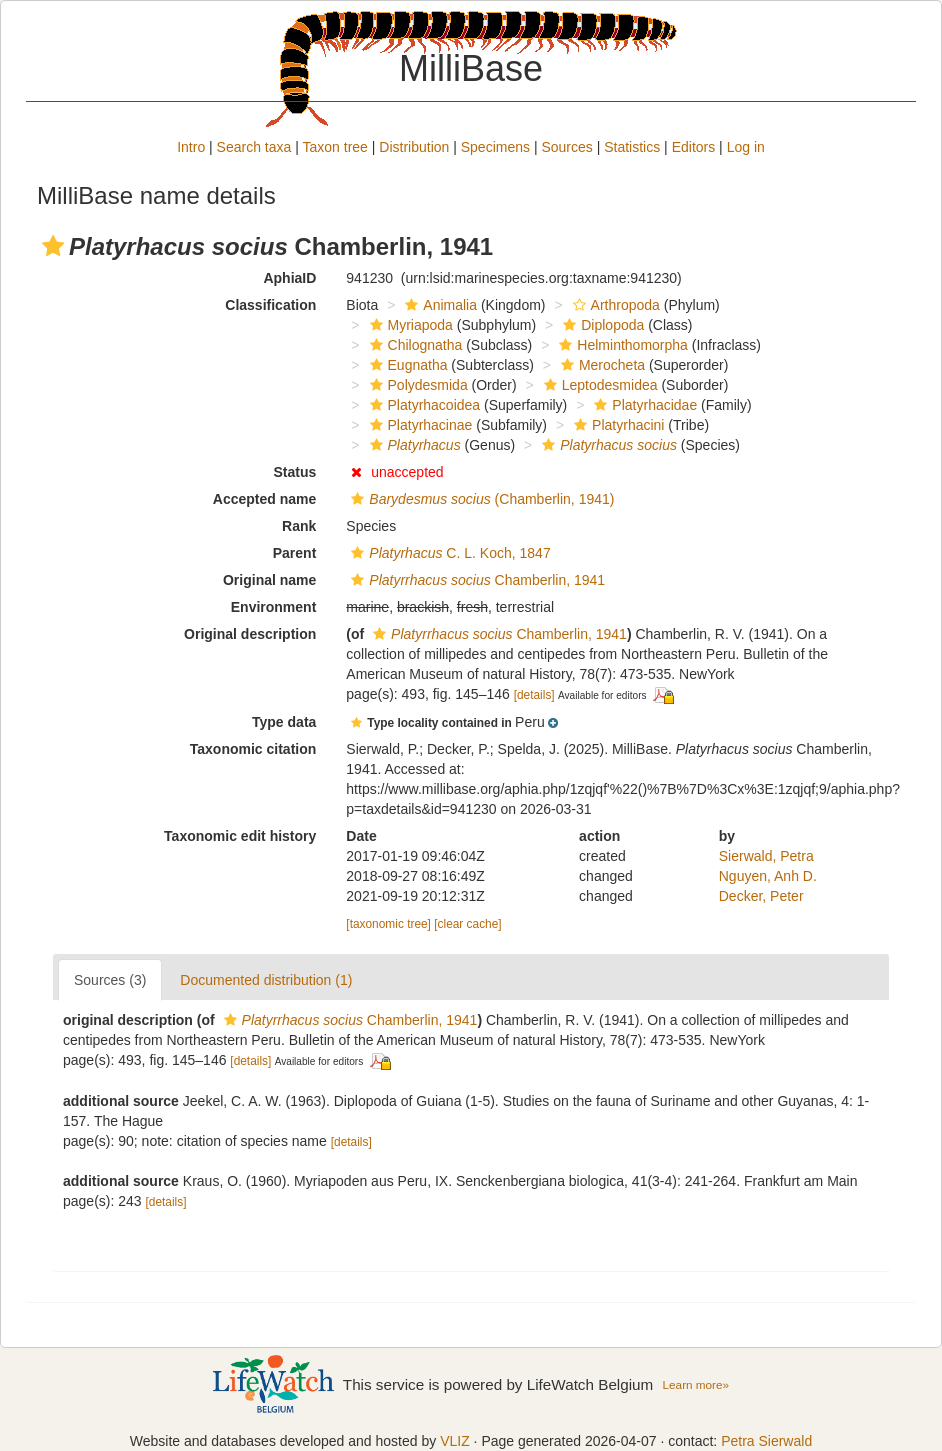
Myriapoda (409, 325)
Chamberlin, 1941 (475, 580)
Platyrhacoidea (423, 405)
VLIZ (455, 1441)
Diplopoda (601, 325)
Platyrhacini (616, 425)
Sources (566, 147)
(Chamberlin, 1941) (480, 499)
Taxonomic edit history (240, 836)
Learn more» (696, 1384)
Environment (274, 607)
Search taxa (254, 147)
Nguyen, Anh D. (768, 876)
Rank (299, 526)
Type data (284, 722)
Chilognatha (414, 345)
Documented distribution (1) (266, 980)
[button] (53, 246)
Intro (191, 147)
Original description (250, 634)
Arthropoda (614, 305)
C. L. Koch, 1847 (448, 553)
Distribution (414, 147)
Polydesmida (416, 385)
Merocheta (600, 365)
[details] (534, 695)
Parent (295, 553)
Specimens (495, 147)
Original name (269, 580)
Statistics (632, 147)
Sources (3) (110, 980)
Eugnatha (406, 365)
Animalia (438, 305)
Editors (694, 147)
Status (295, 472)
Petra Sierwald (766, 1441)
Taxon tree (335, 147)
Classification (270, 305)
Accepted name (264, 499)
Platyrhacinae (419, 425)
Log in (746, 147)
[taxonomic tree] (388, 924)
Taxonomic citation (253, 749)
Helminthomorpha (621, 345)
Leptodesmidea (598, 385)
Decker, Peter (761, 896)
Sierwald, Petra (766, 856)
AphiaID (289, 278)
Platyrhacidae (643, 405)
